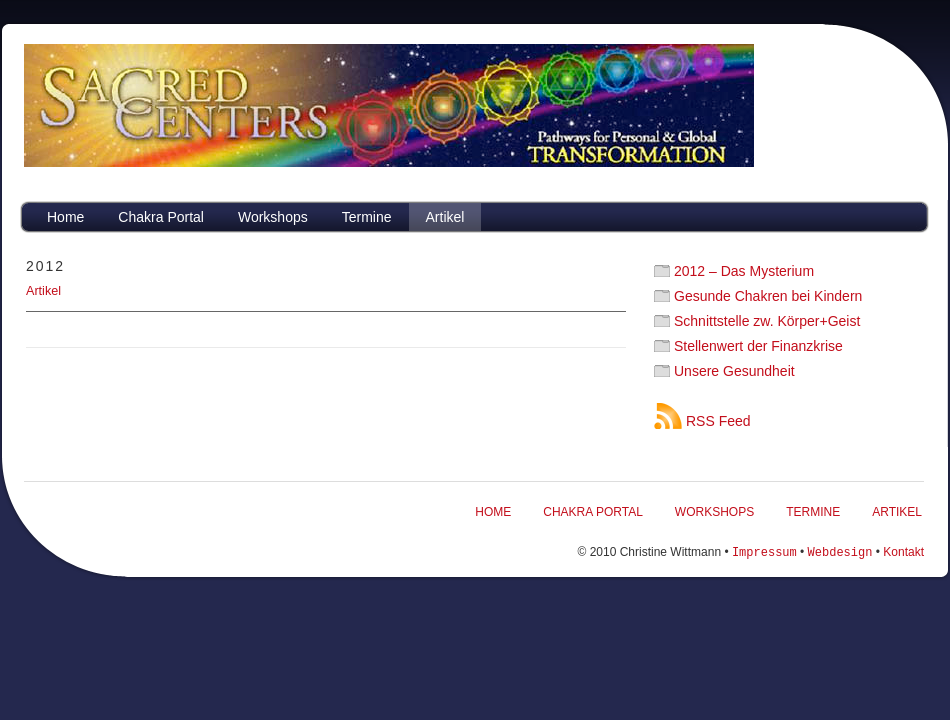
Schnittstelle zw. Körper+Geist (767, 321)
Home (65, 217)
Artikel (445, 217)
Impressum (764, 551)
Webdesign (840, 551)
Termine (367, 217)
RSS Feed (718, 421)
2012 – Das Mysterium (744, 271)
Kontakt (903, 552)
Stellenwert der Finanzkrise (758, 346)
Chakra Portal (161, 217)
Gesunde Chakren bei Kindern (768, 296)
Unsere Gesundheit (734, 371)
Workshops (273, 217)
